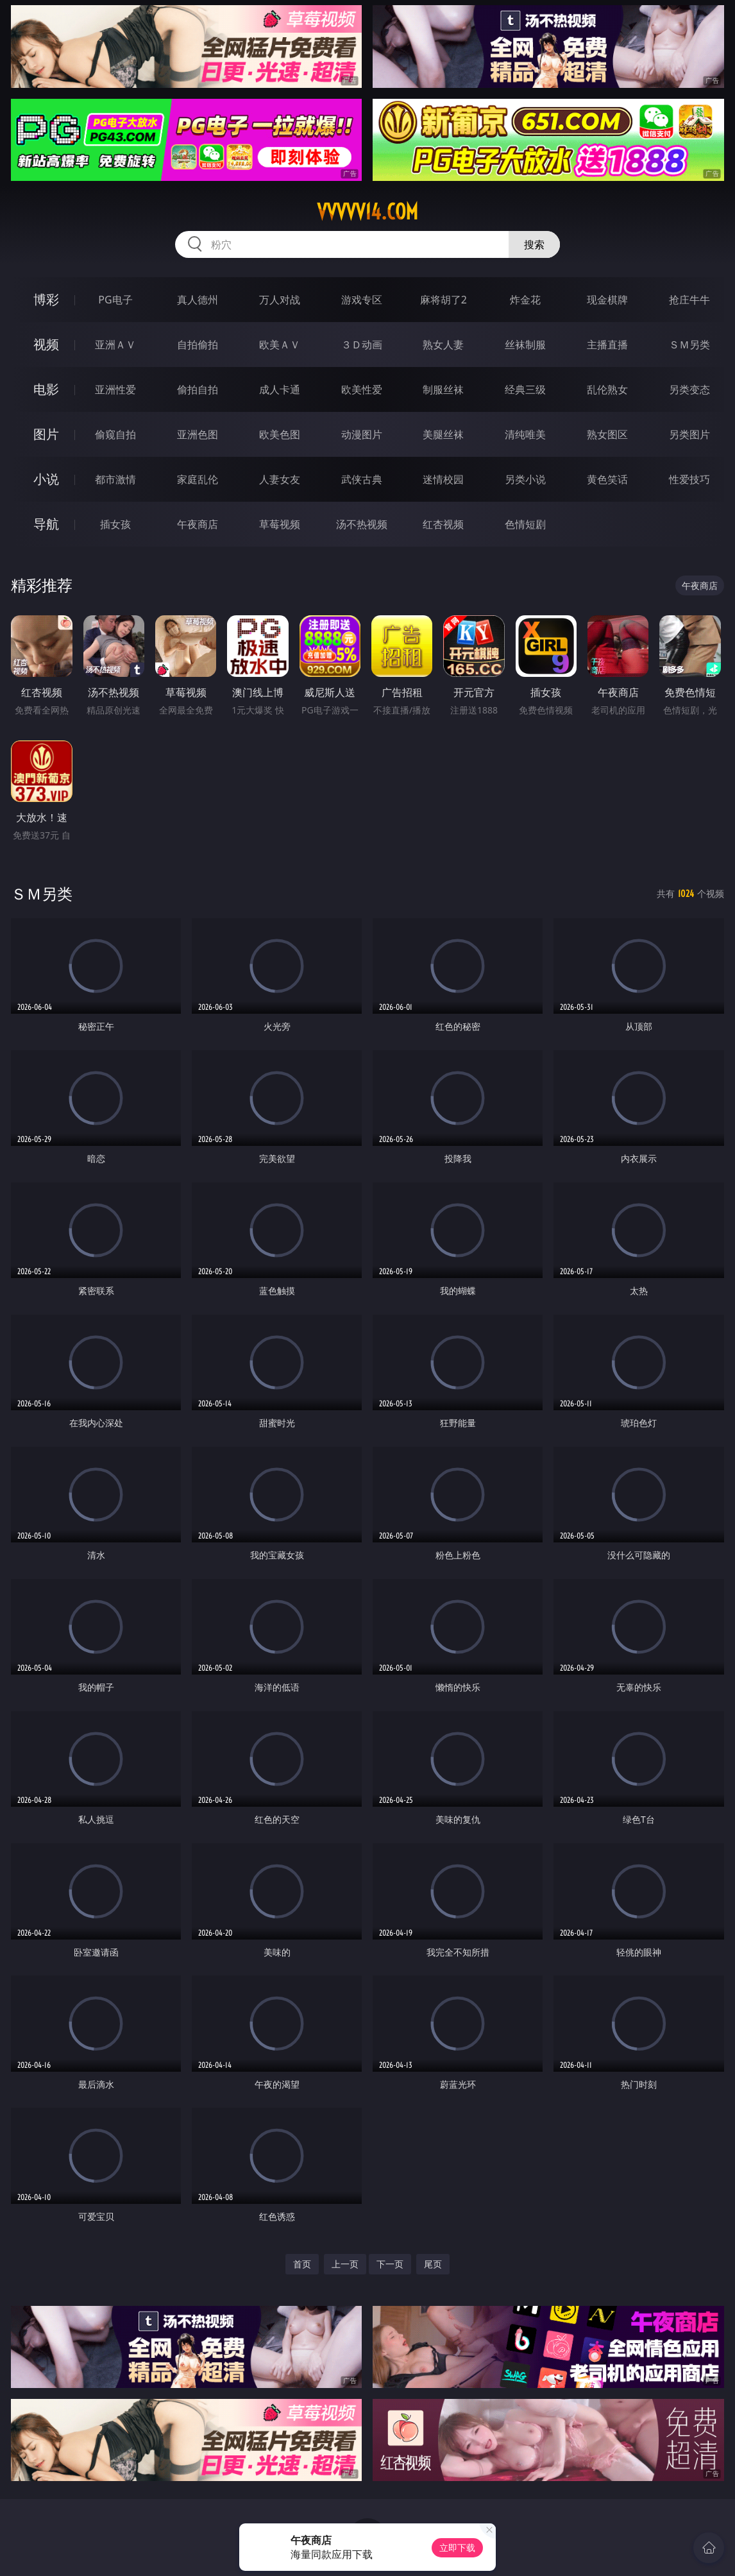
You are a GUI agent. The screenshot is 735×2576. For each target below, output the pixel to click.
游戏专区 (361, 300)
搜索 (534, 244)
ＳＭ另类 (689, 344)
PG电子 (115, 300)
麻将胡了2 (443, 300)
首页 (302, 2264)
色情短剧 (525, 524)
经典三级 (525, 389)
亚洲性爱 (115, 389)
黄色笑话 (607, 479)
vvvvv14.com (367, 212)
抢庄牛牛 (689, 300)
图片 (46, 434)
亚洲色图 (197, 434)
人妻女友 (279, 479)
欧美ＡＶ (279, 344)
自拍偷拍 (197, 344)
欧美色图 (279, 434)
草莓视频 (279, 524)
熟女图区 (607, 434)
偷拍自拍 (197, 389)
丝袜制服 (525, 344)
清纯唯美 (525, 434)
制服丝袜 (443, 389)
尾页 (433, 2264)
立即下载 (457, 2547)
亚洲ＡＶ (115, 344)
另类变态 (689, 389)
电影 (46, 389)
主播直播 (607, 344)
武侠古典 (361, 479)
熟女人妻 (443, 344)
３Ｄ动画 (361, 344)
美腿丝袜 (443, 434)
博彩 (46, 299)
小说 (46, 479)
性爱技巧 (689, 479)
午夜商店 (197, 524)
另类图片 (689, 434)
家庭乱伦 (197, 479)
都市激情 (115, 479)
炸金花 (525, 300)
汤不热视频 (361, 524)
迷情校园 (443, 479)
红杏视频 (443, 524)
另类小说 (525, 479)
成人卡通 (279, 389)
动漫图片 (361, 434)
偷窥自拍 (115, 434)
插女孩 (115, 524)
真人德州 (197, 300)
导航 (46, 524)
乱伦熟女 (607, 389)
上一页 (345, 2264)
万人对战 (279, 300)
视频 (46, 344)
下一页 (389, 2264)
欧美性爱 (361, 389)
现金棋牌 (607, 300)
